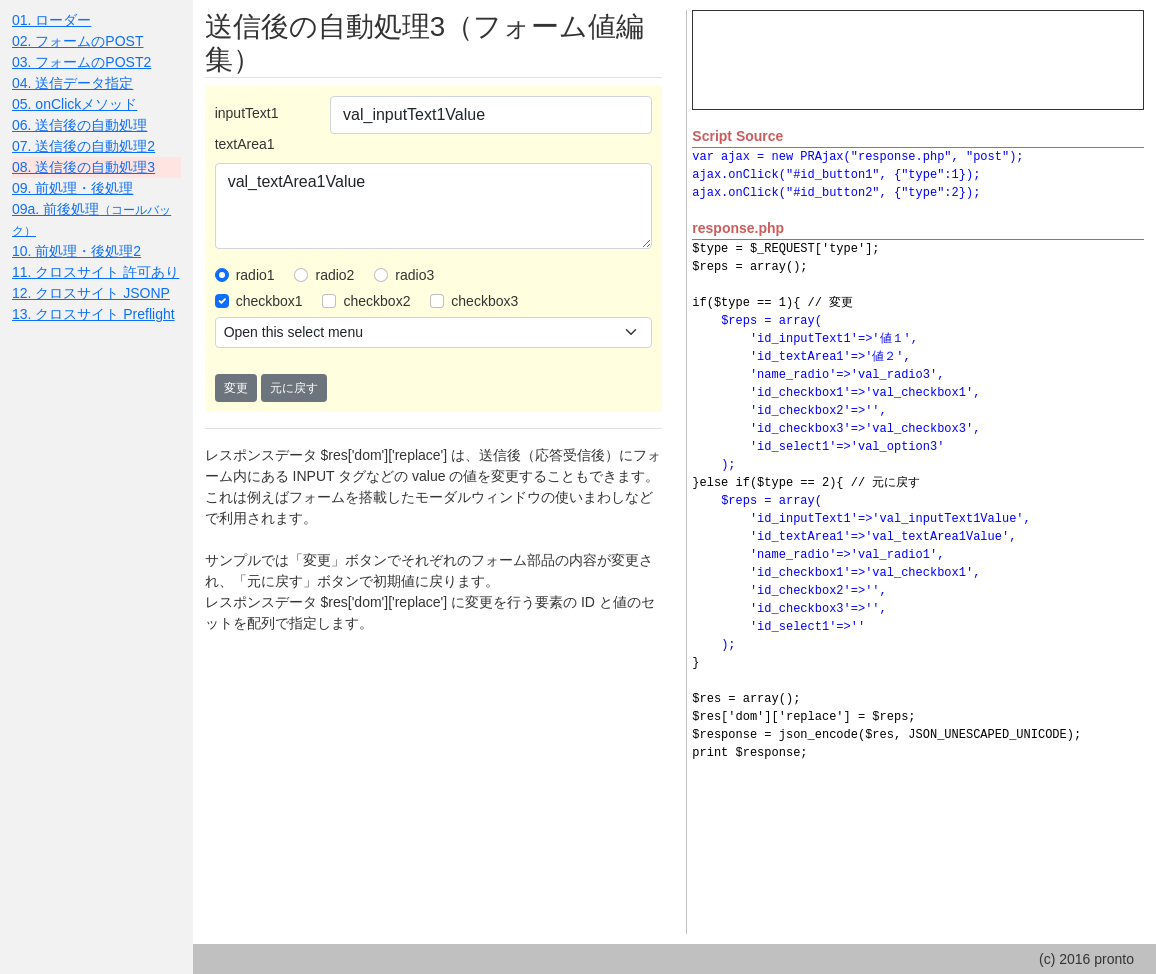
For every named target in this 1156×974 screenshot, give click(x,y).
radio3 (414, 275)
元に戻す (294, 388)
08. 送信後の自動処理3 (83, 167)
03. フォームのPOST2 (81, 62)
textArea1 (245, 144)
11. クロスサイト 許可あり (95, 272)
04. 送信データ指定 (72, 83)
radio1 (255, 275)
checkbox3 (484, 301)
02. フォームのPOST (77, 41)
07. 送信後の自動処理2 (83, 146)
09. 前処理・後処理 (72, 188)
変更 (236, 388)
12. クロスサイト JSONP (91, 293)
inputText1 (247, 113)
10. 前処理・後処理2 (76, 251)
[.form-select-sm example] (434, 332)
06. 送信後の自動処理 (79, 125)
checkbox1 (269, 301)
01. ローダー (51, 20)
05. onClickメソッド (74, 104)
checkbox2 (376, 301)
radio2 (334, 275)
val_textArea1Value (434, 206)
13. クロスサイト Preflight (93, 314)
